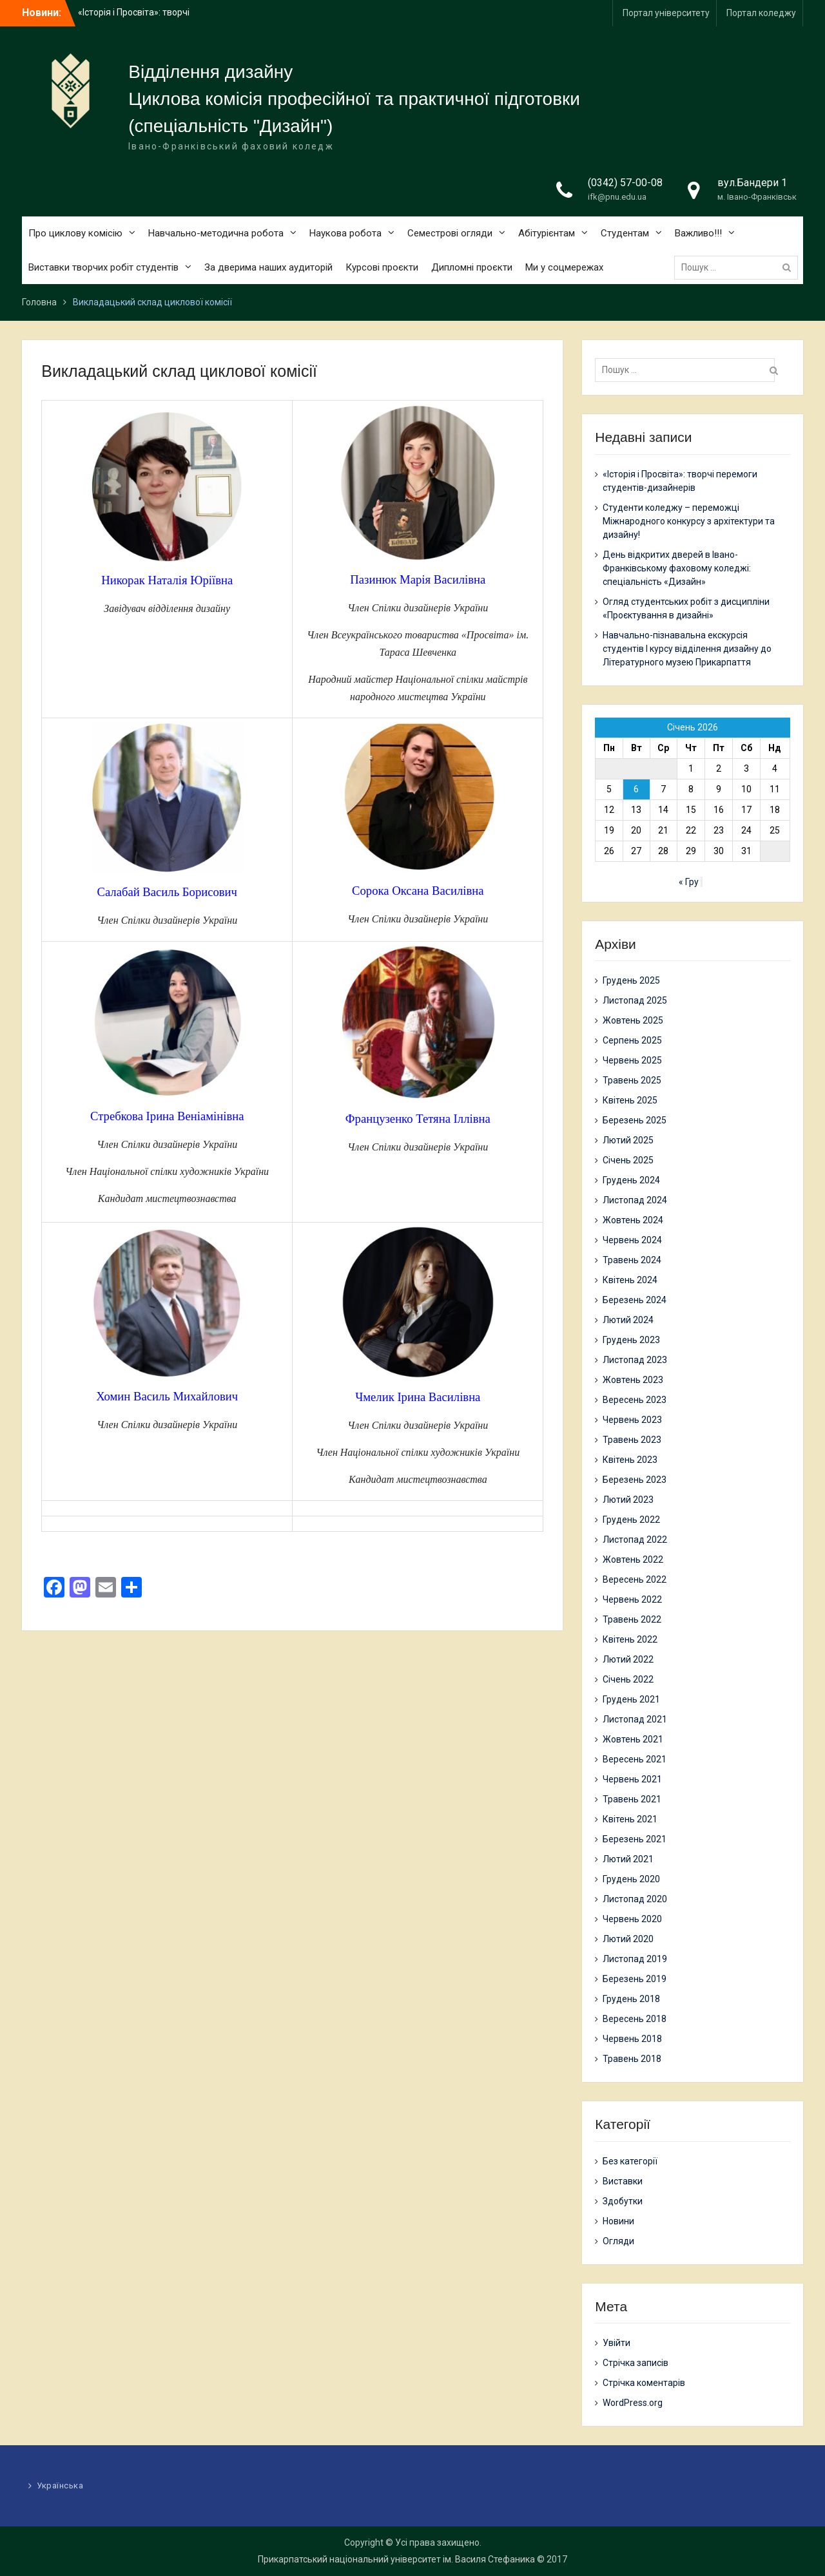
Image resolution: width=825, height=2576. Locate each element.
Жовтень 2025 (633, 1020)
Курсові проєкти (381, 267)
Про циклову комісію (75, 233)
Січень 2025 (628, 1160)
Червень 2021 (632, 1779)
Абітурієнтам (546, 233)
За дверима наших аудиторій (268, 267)
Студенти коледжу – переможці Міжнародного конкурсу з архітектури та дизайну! (689, 521)
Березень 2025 (634, 1120)
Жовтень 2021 (633, 1739)
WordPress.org (633, 2403)
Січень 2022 (628, 1679)
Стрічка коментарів (644, 2383)
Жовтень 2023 (633, 1380)
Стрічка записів (635, 2363)
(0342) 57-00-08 (625, 183)
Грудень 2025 (631, 980)
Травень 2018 (632, 2059)
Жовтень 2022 (633, 1559)
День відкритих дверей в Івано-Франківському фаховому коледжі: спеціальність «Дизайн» (677, 568)
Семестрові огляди (449, 233)
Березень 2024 (634, 1300)
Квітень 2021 (630, 1819)
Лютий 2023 (628, 1499)
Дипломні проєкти (471, 267)
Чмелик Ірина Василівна (417, 1397)
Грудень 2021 (631, 1699)
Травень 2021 (632, 1799)
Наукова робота (345, 233)
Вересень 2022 (634, 1579)
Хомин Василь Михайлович (167, 1396)
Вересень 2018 (634, 2019)
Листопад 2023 (635, 1360)
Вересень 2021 (634, 1759)
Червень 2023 (632, 1420)
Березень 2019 (634, 1979)
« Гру (689, 882)
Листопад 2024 (635, 1200)
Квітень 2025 (630, 1100)
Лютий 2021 (628, 1859)
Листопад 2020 (635, 1899)
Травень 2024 (632, 1260)
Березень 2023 (634, 1479)
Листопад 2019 (635, 1959)
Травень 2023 (632, 1440)
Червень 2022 (632, 1599)
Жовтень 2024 (633, 1220)
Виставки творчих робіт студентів (103, 267)
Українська (60, 2485)
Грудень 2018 (631, 1999)
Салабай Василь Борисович (167, 892)
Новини (618, 2221)
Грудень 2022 (631, 1519)
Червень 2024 (632, 1240)
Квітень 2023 (630, 1460)
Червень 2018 (632, 2039)
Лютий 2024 (628, 1320)
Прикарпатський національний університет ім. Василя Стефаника (396, 2559)
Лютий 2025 (628, 1140)
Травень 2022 (632, 1619)
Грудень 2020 (631, 1879)
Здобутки (623, 2201)
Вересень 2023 (634, 1400)
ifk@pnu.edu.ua (617, 197)
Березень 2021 (634, 1839)
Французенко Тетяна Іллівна (417, 1118)
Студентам (625, 233)
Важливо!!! (698, 233)
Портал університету (666, 13)
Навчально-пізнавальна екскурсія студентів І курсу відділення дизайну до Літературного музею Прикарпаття (687, 648)
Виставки (623, 2181)
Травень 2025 (632, 1080)
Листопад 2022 (635, 1539)
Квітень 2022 (630, 1639)
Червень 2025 (632, 1060)
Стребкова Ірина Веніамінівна (167, 1116)
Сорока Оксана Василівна (418, 890)
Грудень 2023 (631, 1340)
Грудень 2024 (631, 1180)
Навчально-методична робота (216, 233)
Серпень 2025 (632, 1040)
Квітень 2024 (630, 1280)
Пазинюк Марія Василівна (417, 579)
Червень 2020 (632, 1919)
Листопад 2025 (635, 1000)
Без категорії (630, 2161)
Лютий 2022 (628, 1659)
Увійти (616, 2343)
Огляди (618, 2241)
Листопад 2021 (635, 1719)
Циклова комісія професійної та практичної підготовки (354, 99)
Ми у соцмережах (564, 267)
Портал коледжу (761, 13)
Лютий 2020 (628, 1939)
